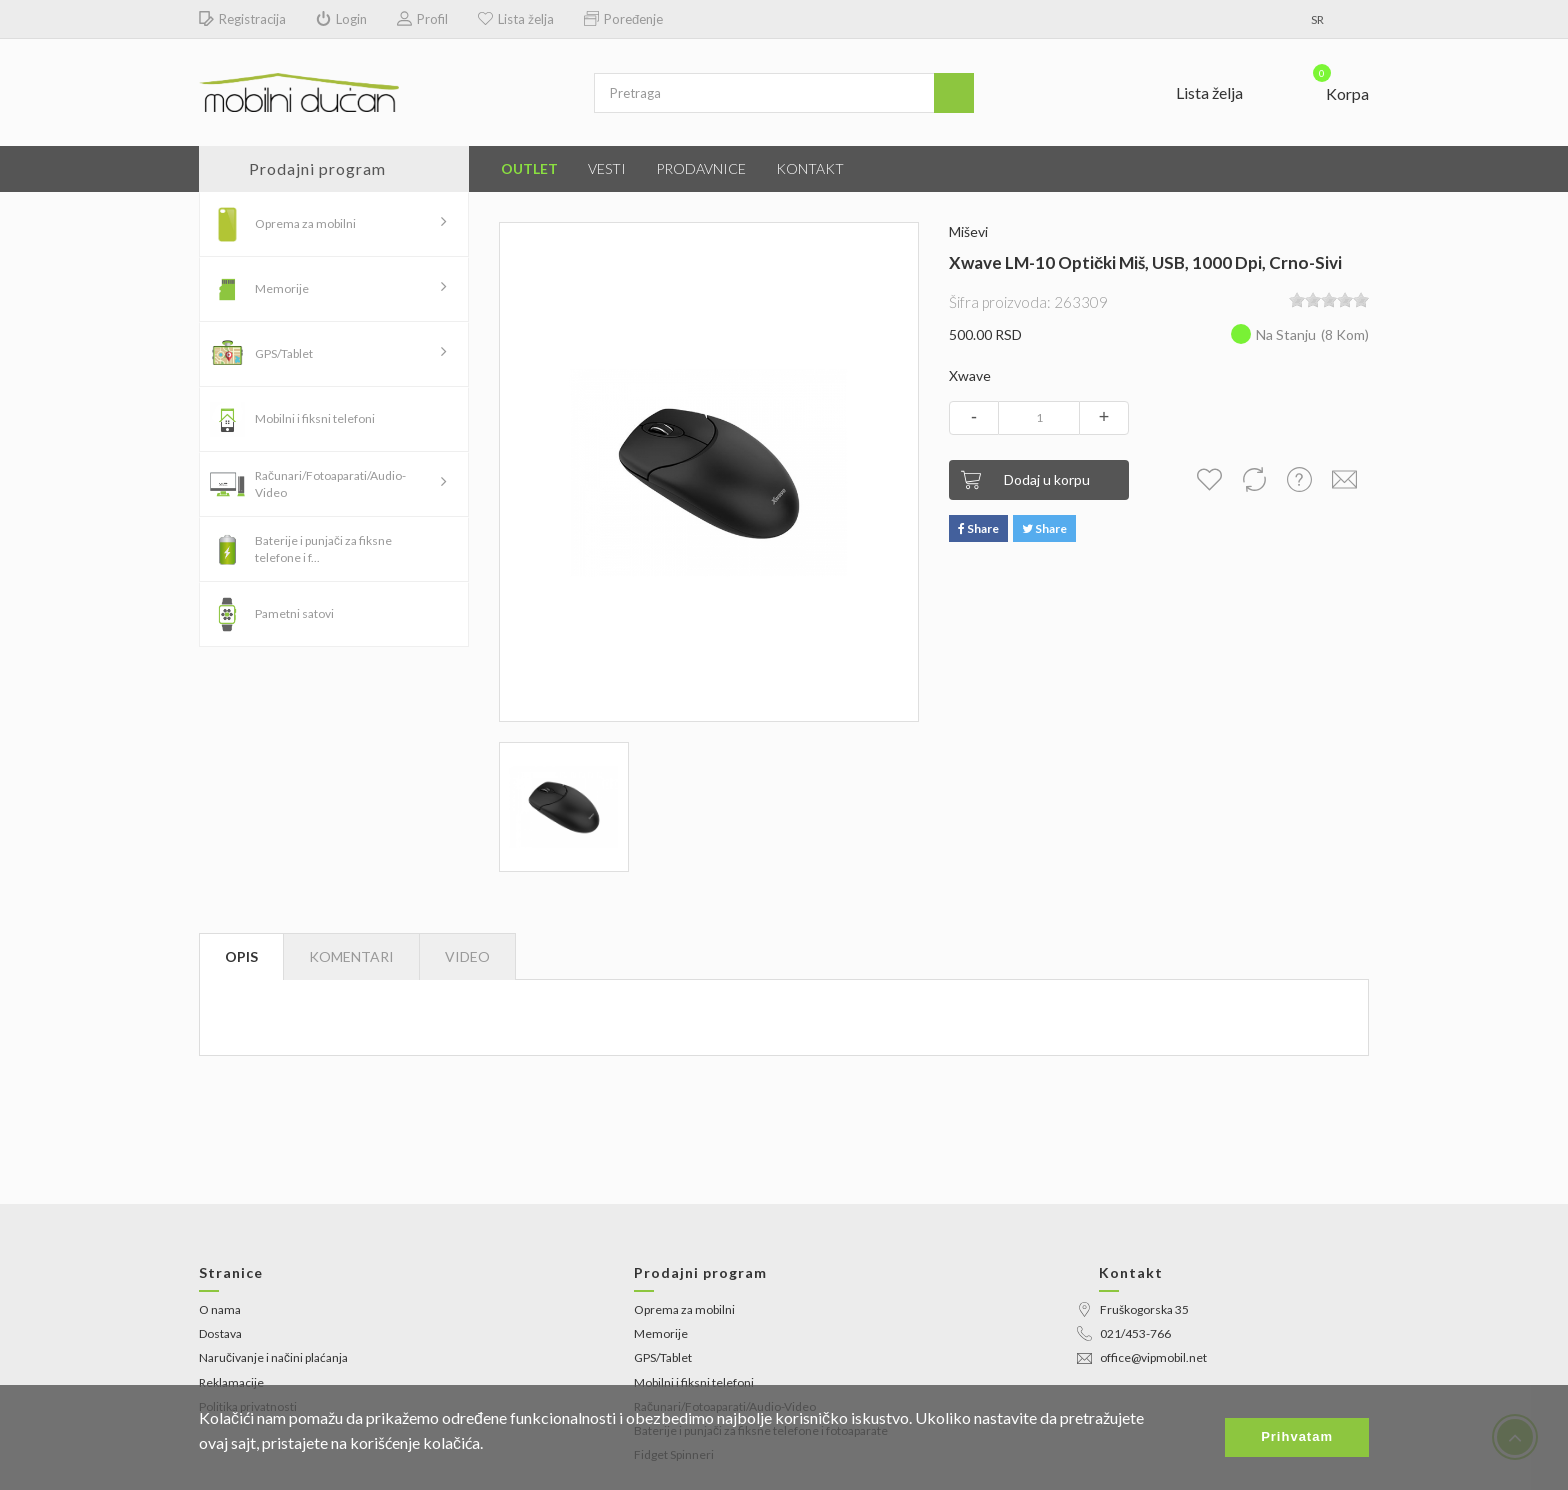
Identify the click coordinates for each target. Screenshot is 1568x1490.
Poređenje (623, 19)
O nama (220, 1309)
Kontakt (810, 168)
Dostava (220, 1333)
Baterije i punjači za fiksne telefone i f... (323, 549)
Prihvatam (1297, 1436)
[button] (1328, 89)
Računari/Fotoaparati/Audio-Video (330, 484)
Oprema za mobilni (305, 223)
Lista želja (516, 19)
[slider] (1329, 300)
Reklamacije (231, 1382)
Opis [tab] (241, 956)
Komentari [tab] (351, 956)
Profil (422, 19)
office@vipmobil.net (1142, 1357)
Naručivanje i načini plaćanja (273, 1357)
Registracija (242, 19)
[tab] (467, 957)
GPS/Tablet (284, 353)
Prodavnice (701, 168)
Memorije (282, 288)
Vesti (607, 168)
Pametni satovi (294, 613)
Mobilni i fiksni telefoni (315, 418)
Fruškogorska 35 (1133, 1309)
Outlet (529, 168)
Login (341, 19)
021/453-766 (1124, 1333)
